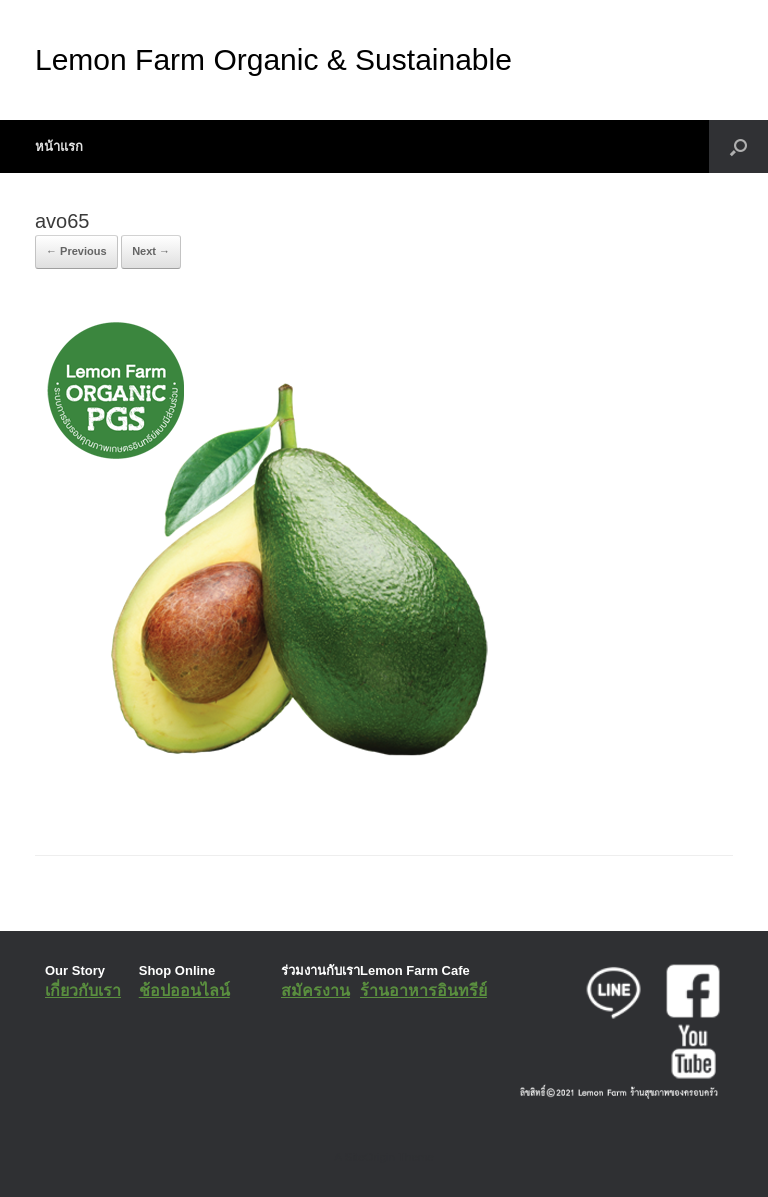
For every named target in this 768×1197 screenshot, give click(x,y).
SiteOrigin (369, 1157)
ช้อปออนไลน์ (184, 990)
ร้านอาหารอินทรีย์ (423, 990)
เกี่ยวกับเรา (83, 990)
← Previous (76, 251)
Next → (151, 251)
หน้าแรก (59, 146)
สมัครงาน (315, 990)
